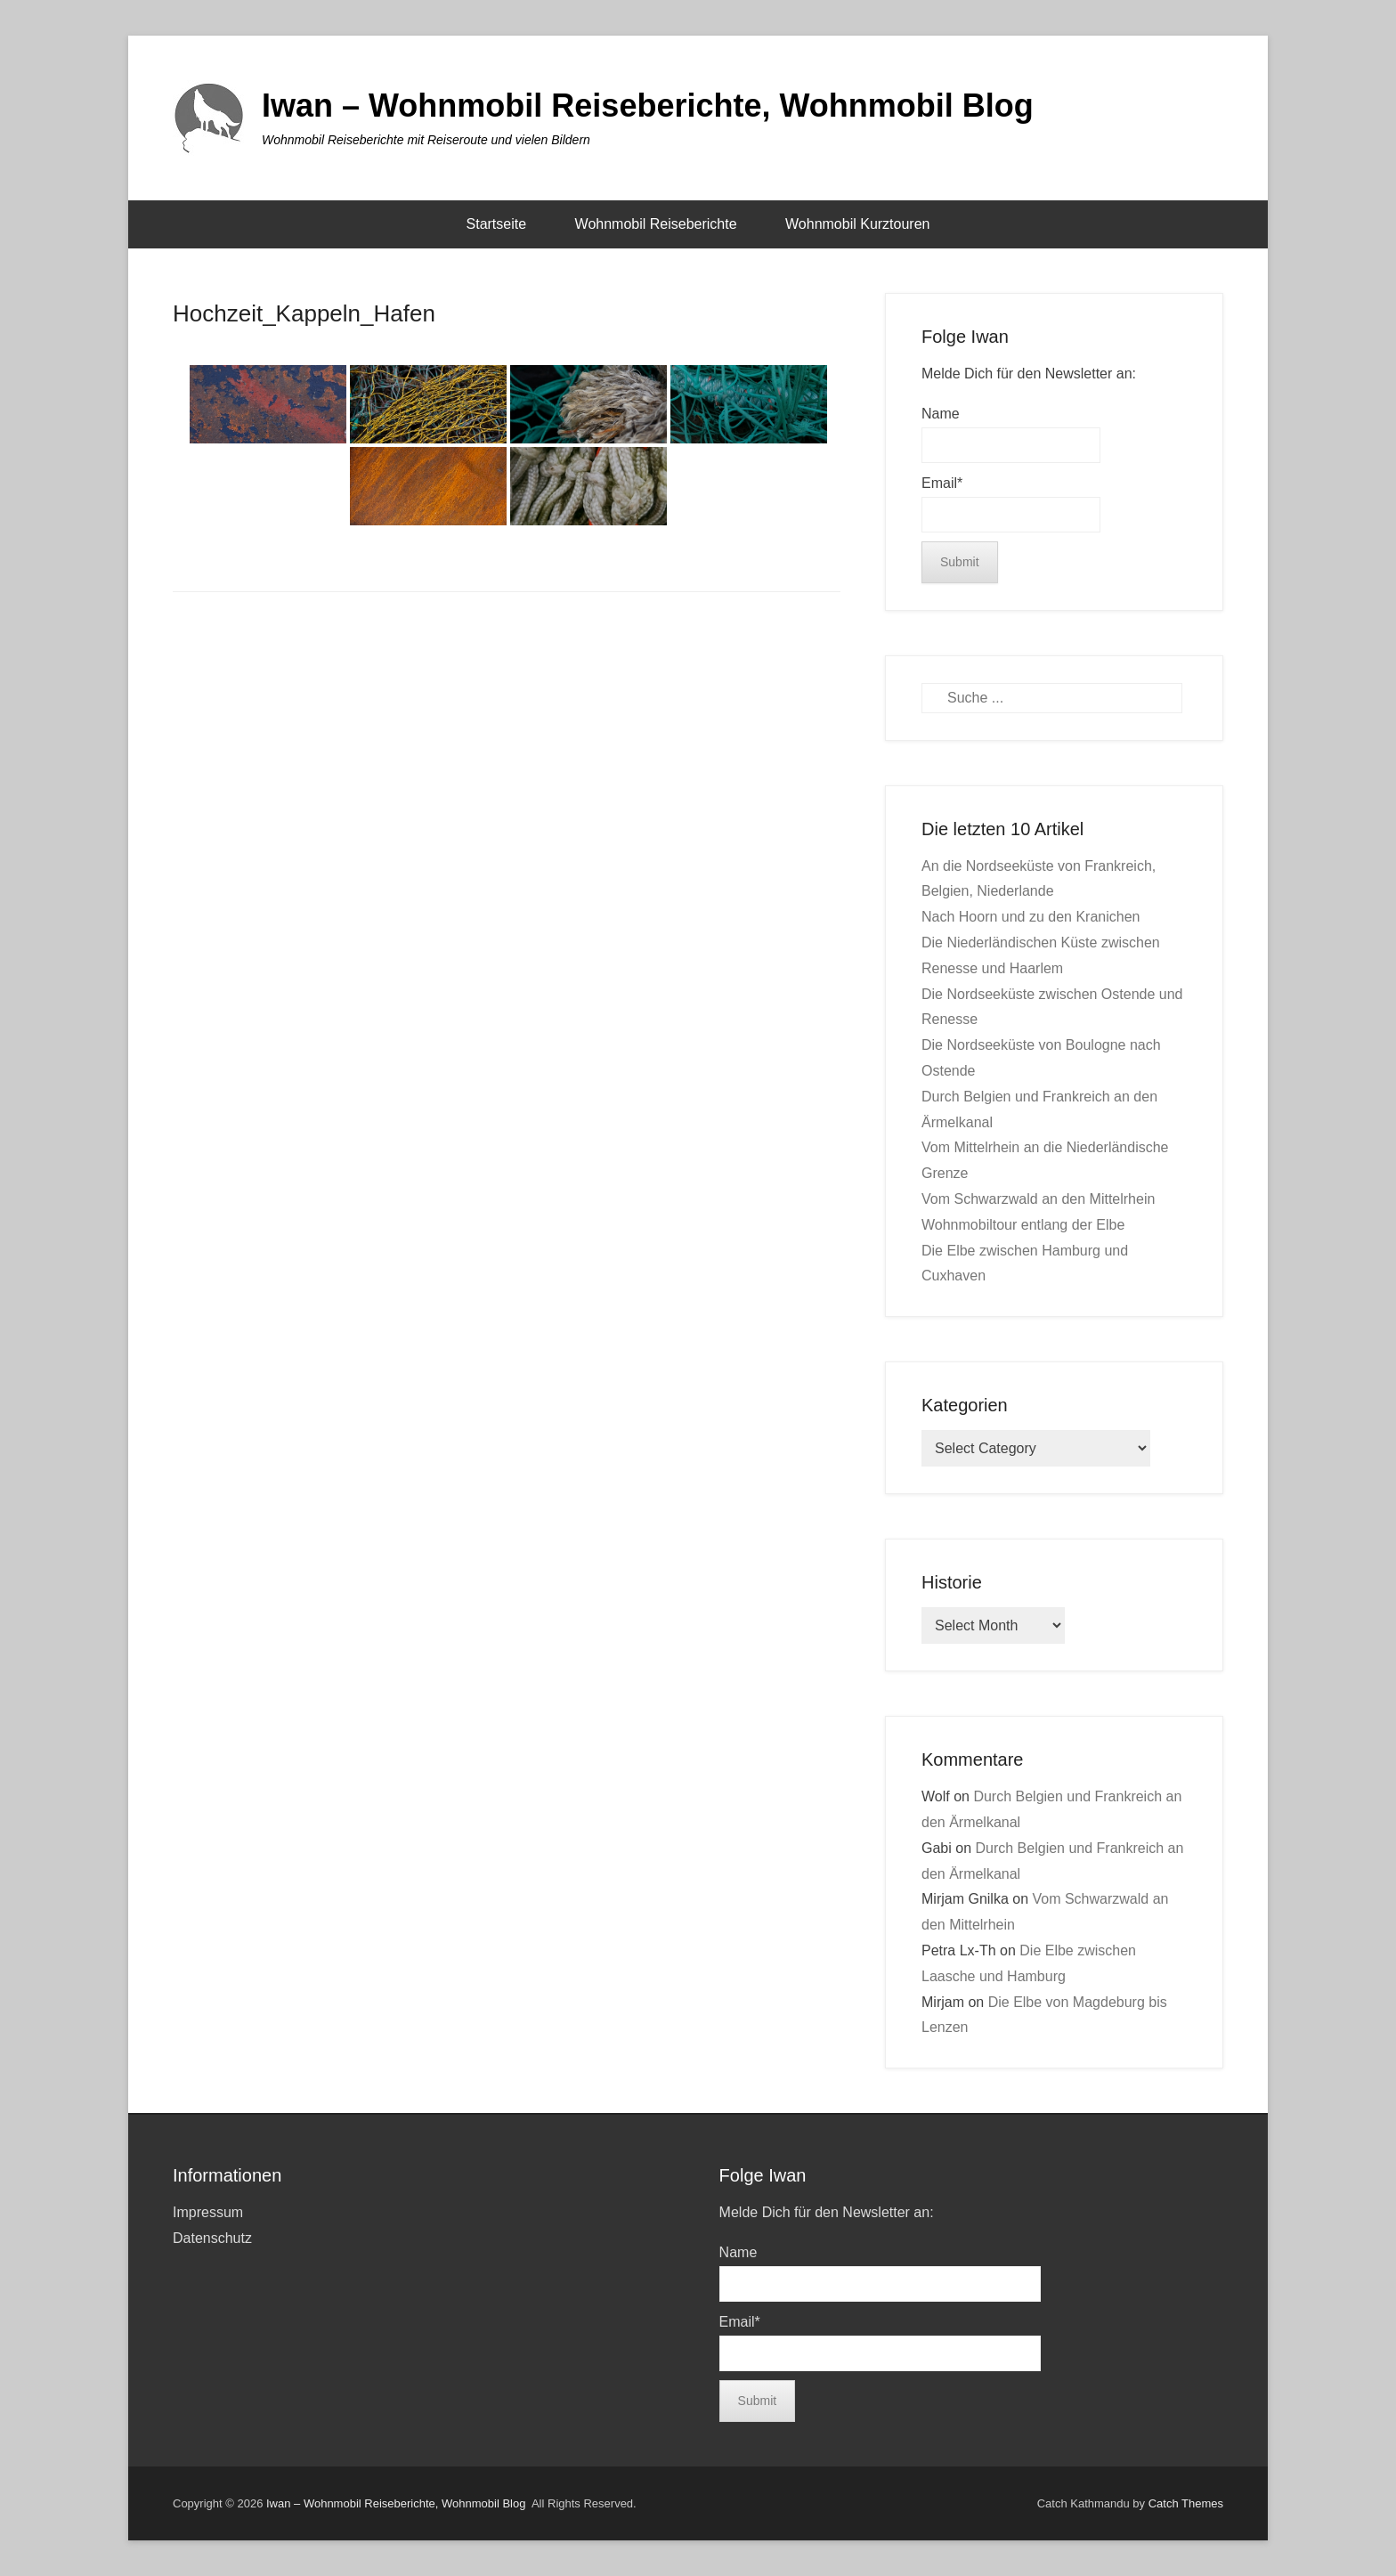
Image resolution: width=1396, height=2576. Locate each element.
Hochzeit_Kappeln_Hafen (304, 313)
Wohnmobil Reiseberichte (656, 224)
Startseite (497, 224)
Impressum (208, 2212)
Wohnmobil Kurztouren (857, 224)
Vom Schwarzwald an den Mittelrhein (1038, 1199)
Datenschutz (212, 2238)
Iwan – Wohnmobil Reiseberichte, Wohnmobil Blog (648, 105)
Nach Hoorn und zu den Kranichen (1030, 916)
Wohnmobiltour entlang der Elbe (1022, 1224)
